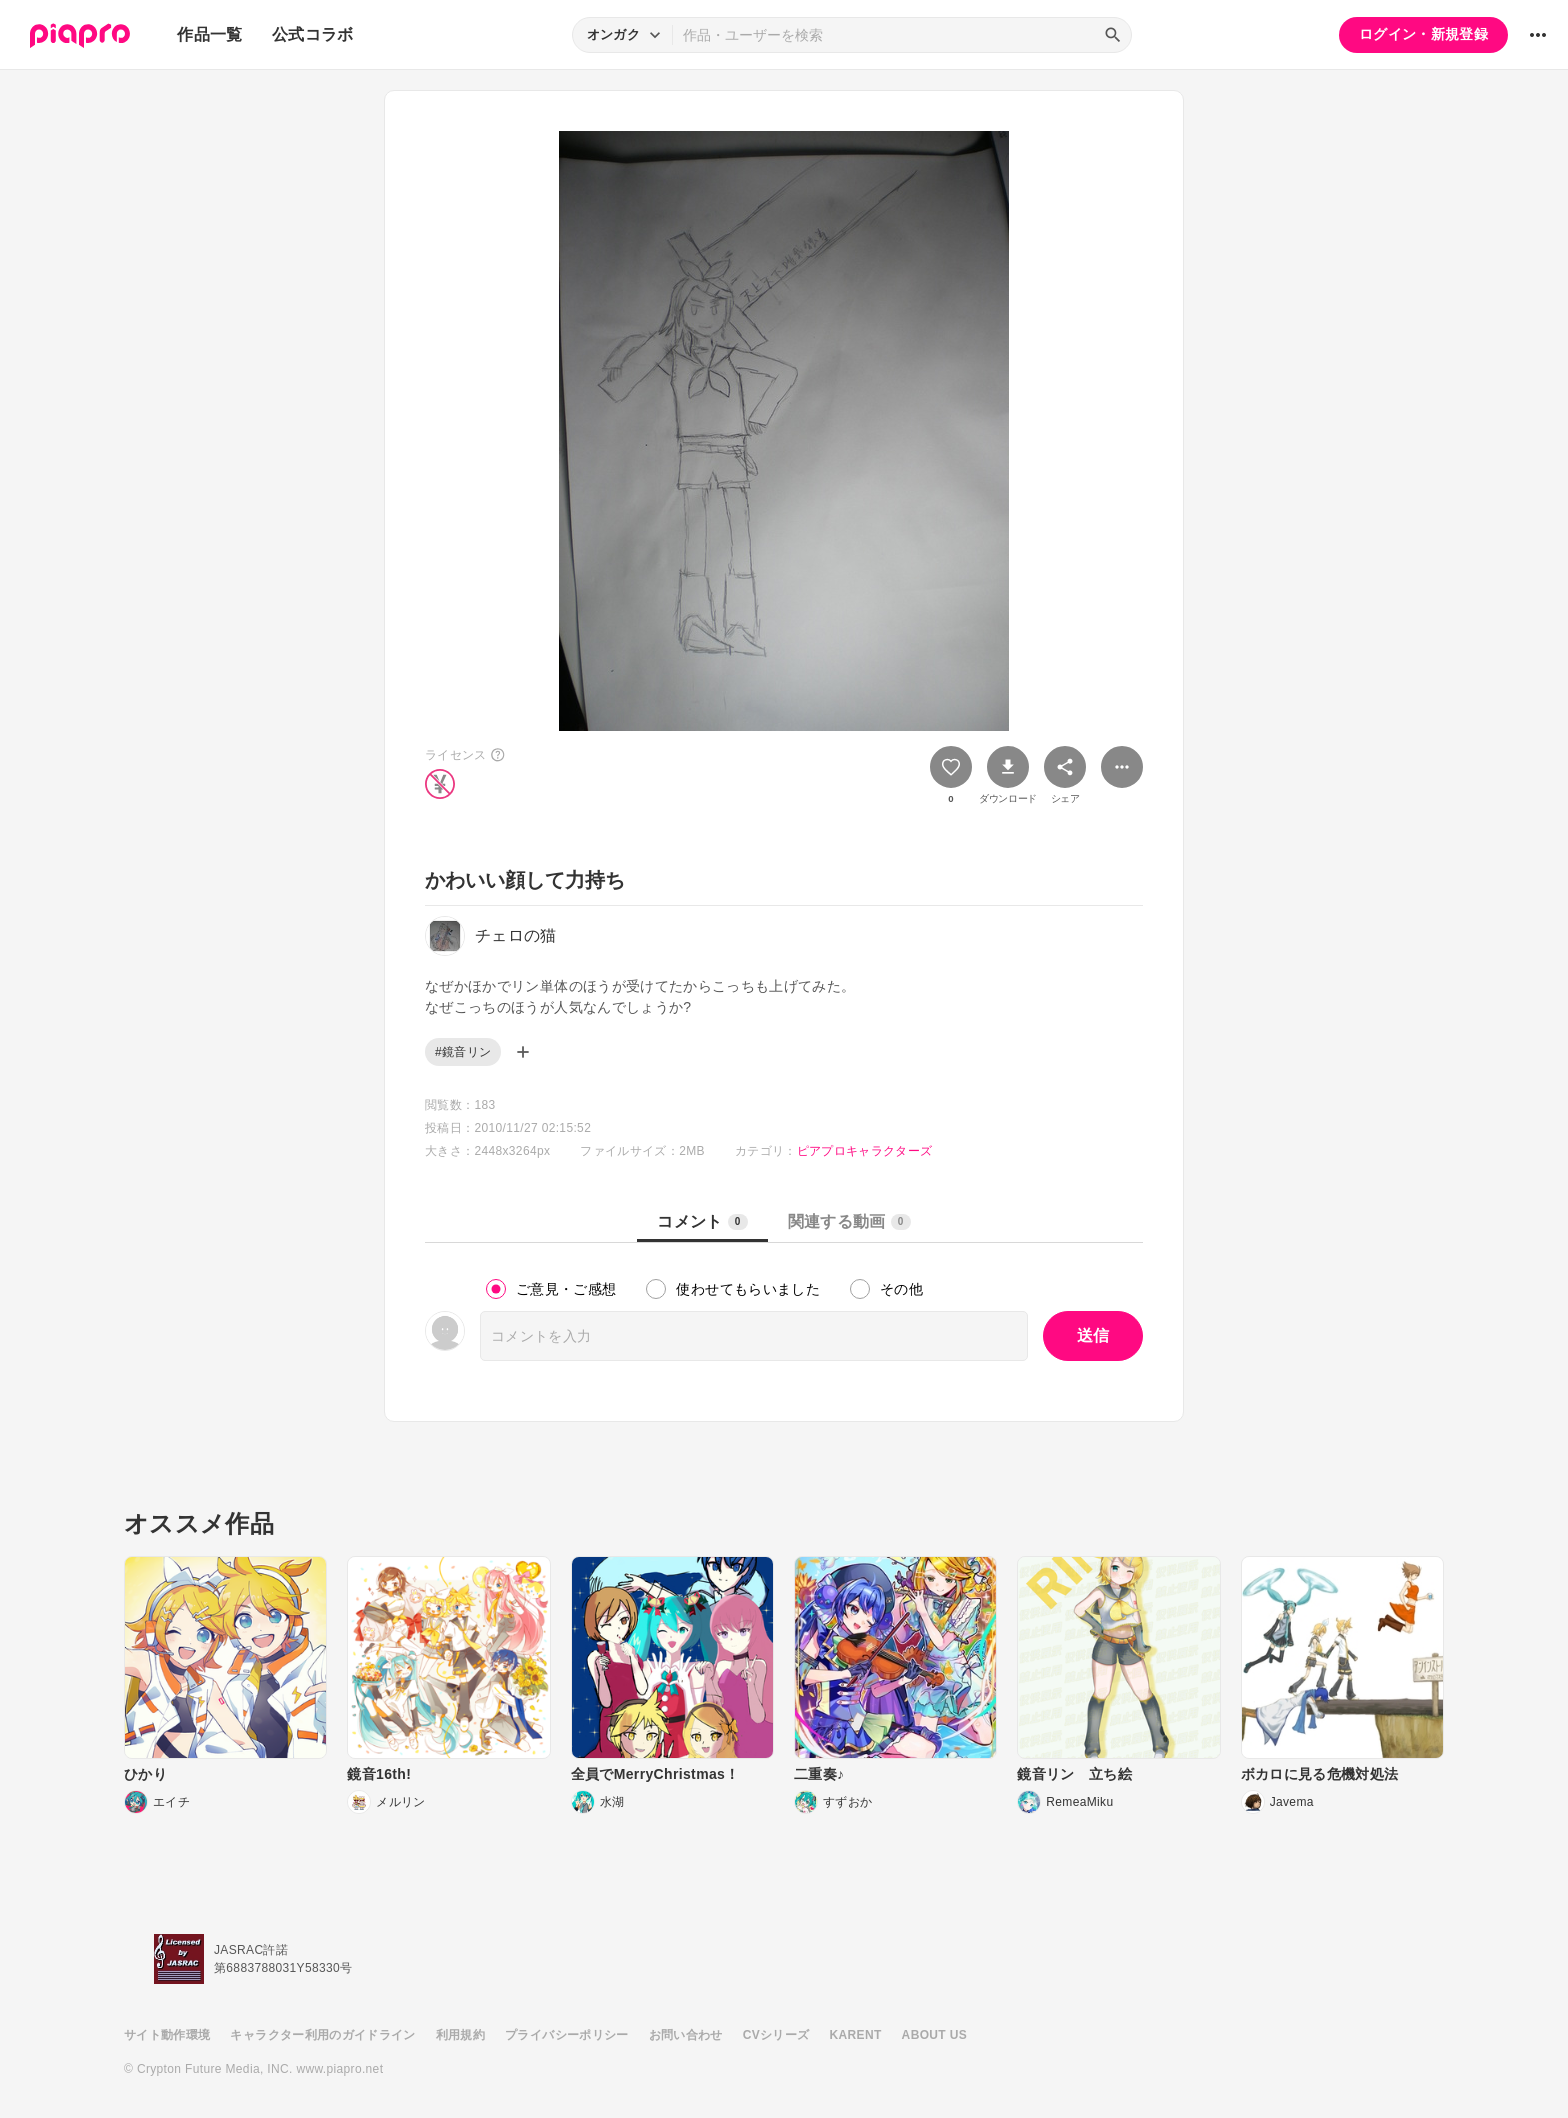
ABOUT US (934, 2035)
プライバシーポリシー (567, 2035)
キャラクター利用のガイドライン (322, 2035)
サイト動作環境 (167, 2035)
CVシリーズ (776, 2035)
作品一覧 (209, 34)
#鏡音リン (463, 1052)
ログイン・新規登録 (1423, 34)
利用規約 (460, 2035)
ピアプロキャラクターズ (865, 1151)
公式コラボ (313, 34)
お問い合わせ (686, 2035)
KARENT (856, 2035)
